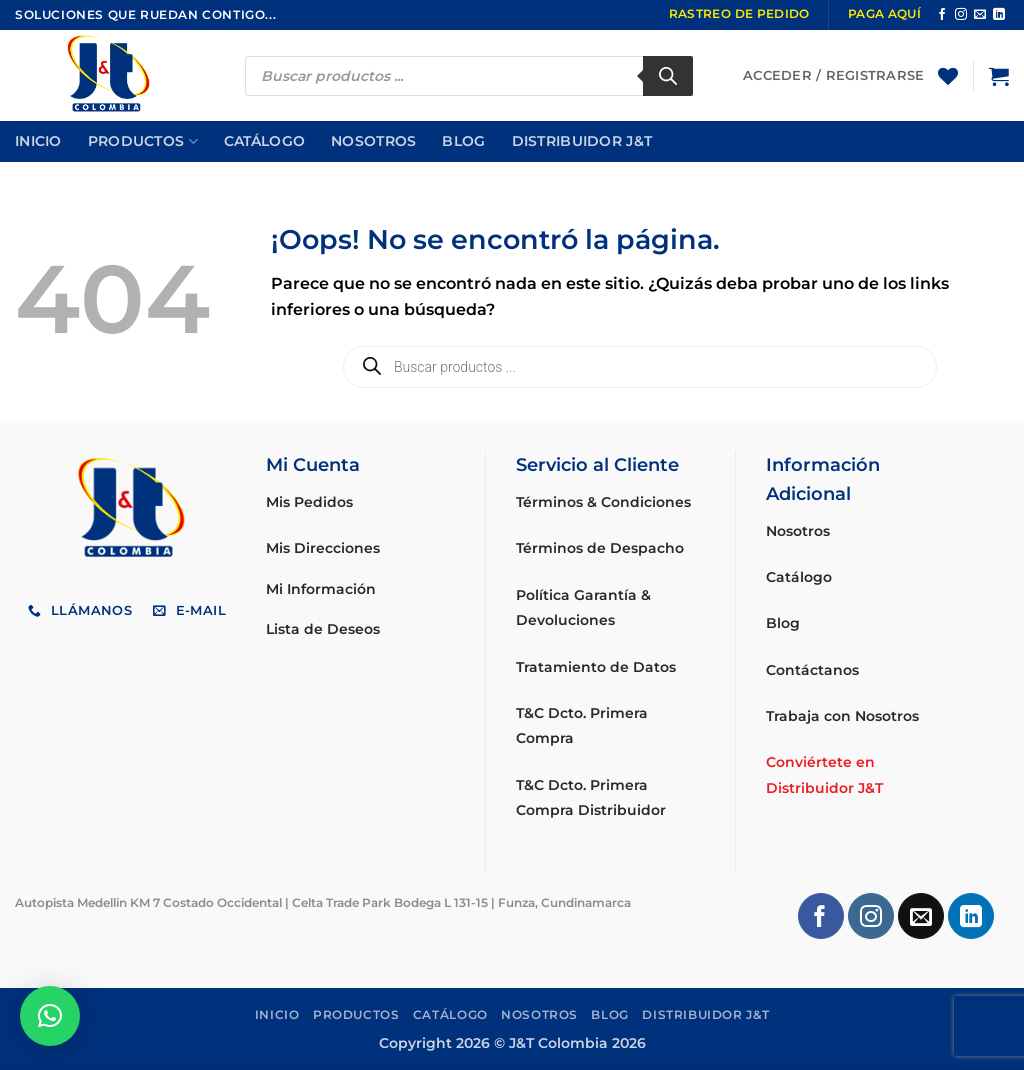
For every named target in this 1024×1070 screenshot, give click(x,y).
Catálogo (264, 141)
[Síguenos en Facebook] (942, 15)
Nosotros (373, 141)
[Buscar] (668, 76)
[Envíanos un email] (980, 15)
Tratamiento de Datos (596, 667)
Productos (143, 141)
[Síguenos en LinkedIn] (999, 15)
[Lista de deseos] (948, 76)
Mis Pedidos (309, 502)
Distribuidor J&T (582, 141)
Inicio (38, 141)
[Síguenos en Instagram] (961, 15)
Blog (463, 141)
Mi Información (321, 589)
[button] (999, 76)
